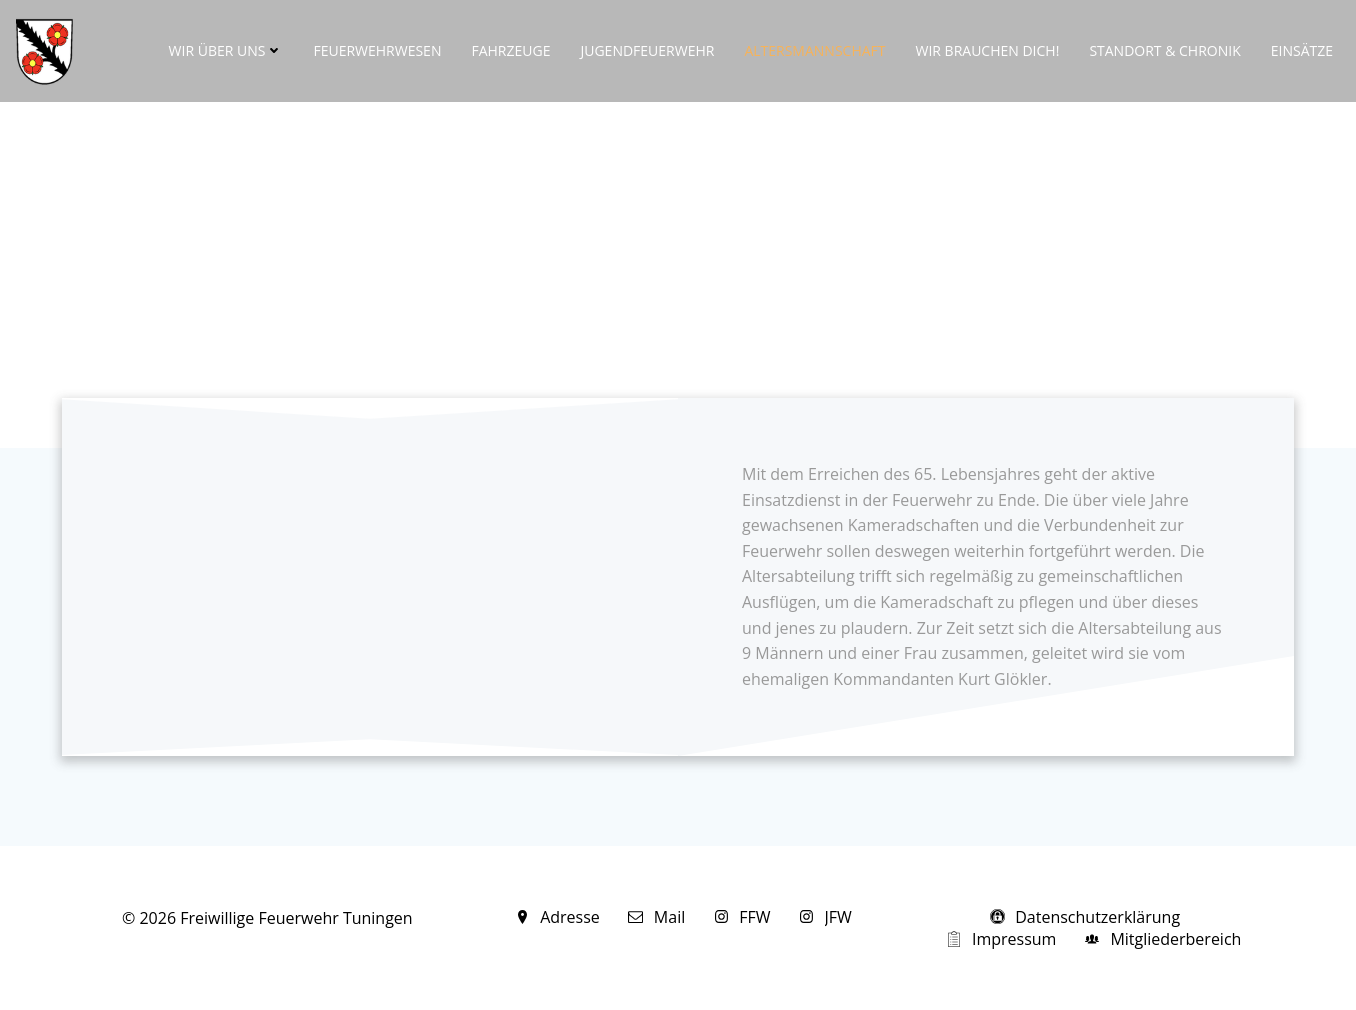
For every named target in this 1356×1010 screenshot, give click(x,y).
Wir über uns (226, 50)
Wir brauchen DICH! (988, 50)
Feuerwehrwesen (377, 50)
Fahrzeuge (510, 50)
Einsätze (1302, 50)
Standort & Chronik (1164, 50)
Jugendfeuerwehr (647, 50)
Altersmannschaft (814, 50)
